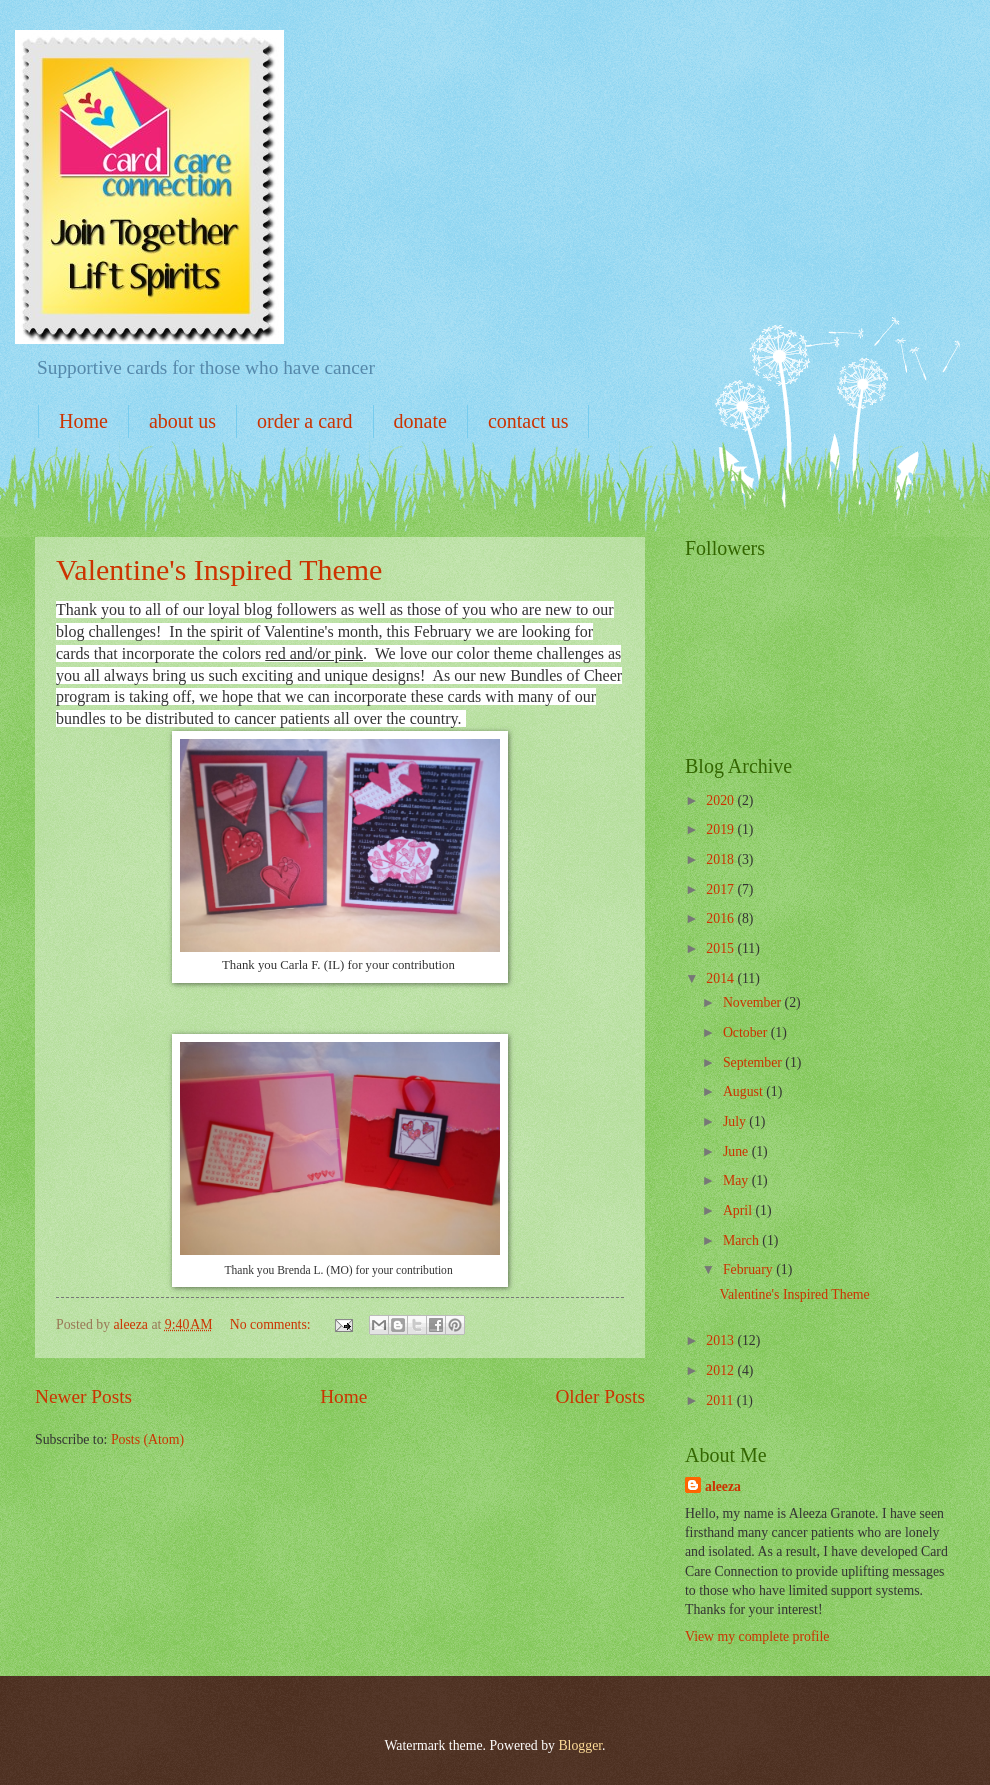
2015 (721, 948)
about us (182, 421)
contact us (528, 421)
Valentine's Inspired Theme (219, 569)
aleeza (723, 1486)
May (737, 1180)
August (744, 1091)
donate (420, 421)
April (739, 1210)
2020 (721, 800)
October (747, 1032)
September (754, 1062)
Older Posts (600, 1396)
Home (83, 421)
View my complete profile (757, 1636)
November (754, 1002)
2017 (721, 889)
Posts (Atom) (147, 1439)
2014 (721, 978)
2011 (721, 1400)
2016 (721, 918)
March (742, 1240)
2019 (721, 829)
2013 (721, 1340)
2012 (721, 1370)
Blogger (580, 1745)
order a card (305, 421)
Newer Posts (83, 1396)
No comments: (272, 1324)
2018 (721, 859)
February (749, 1269)
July (736, 1121)
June (737, 1151)
